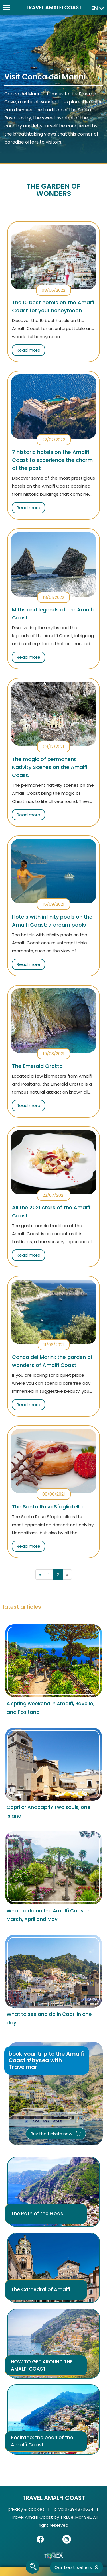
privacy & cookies (26, 2509)
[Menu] (6, 6)
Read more (28, 350)
